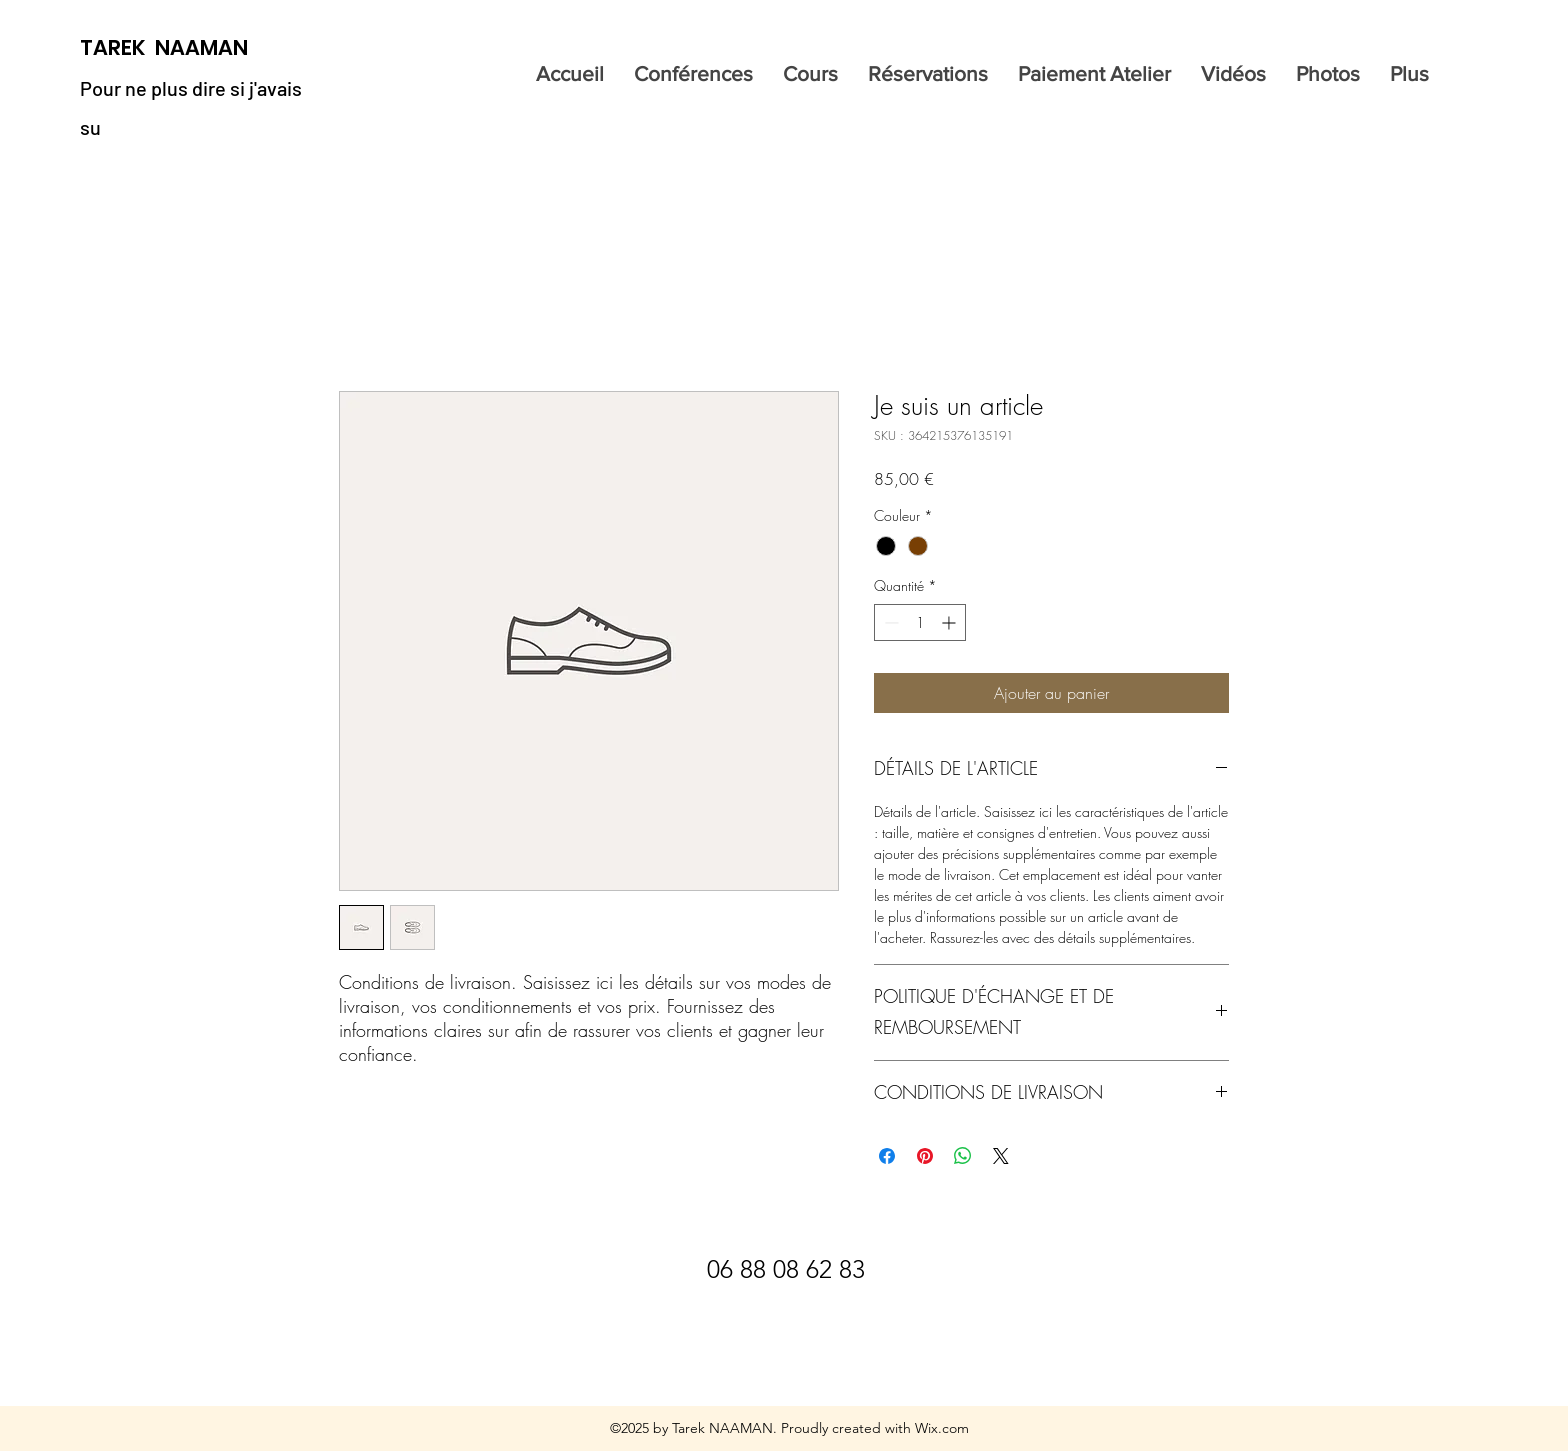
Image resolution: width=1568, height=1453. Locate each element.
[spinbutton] (920, 622)
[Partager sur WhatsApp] (963, 1156)
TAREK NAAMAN (164, 47)
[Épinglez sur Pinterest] (925, 1156)
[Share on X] (1001, 1156)
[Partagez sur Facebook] (887, 1156)
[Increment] (950, 622)
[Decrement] (889, 622)
